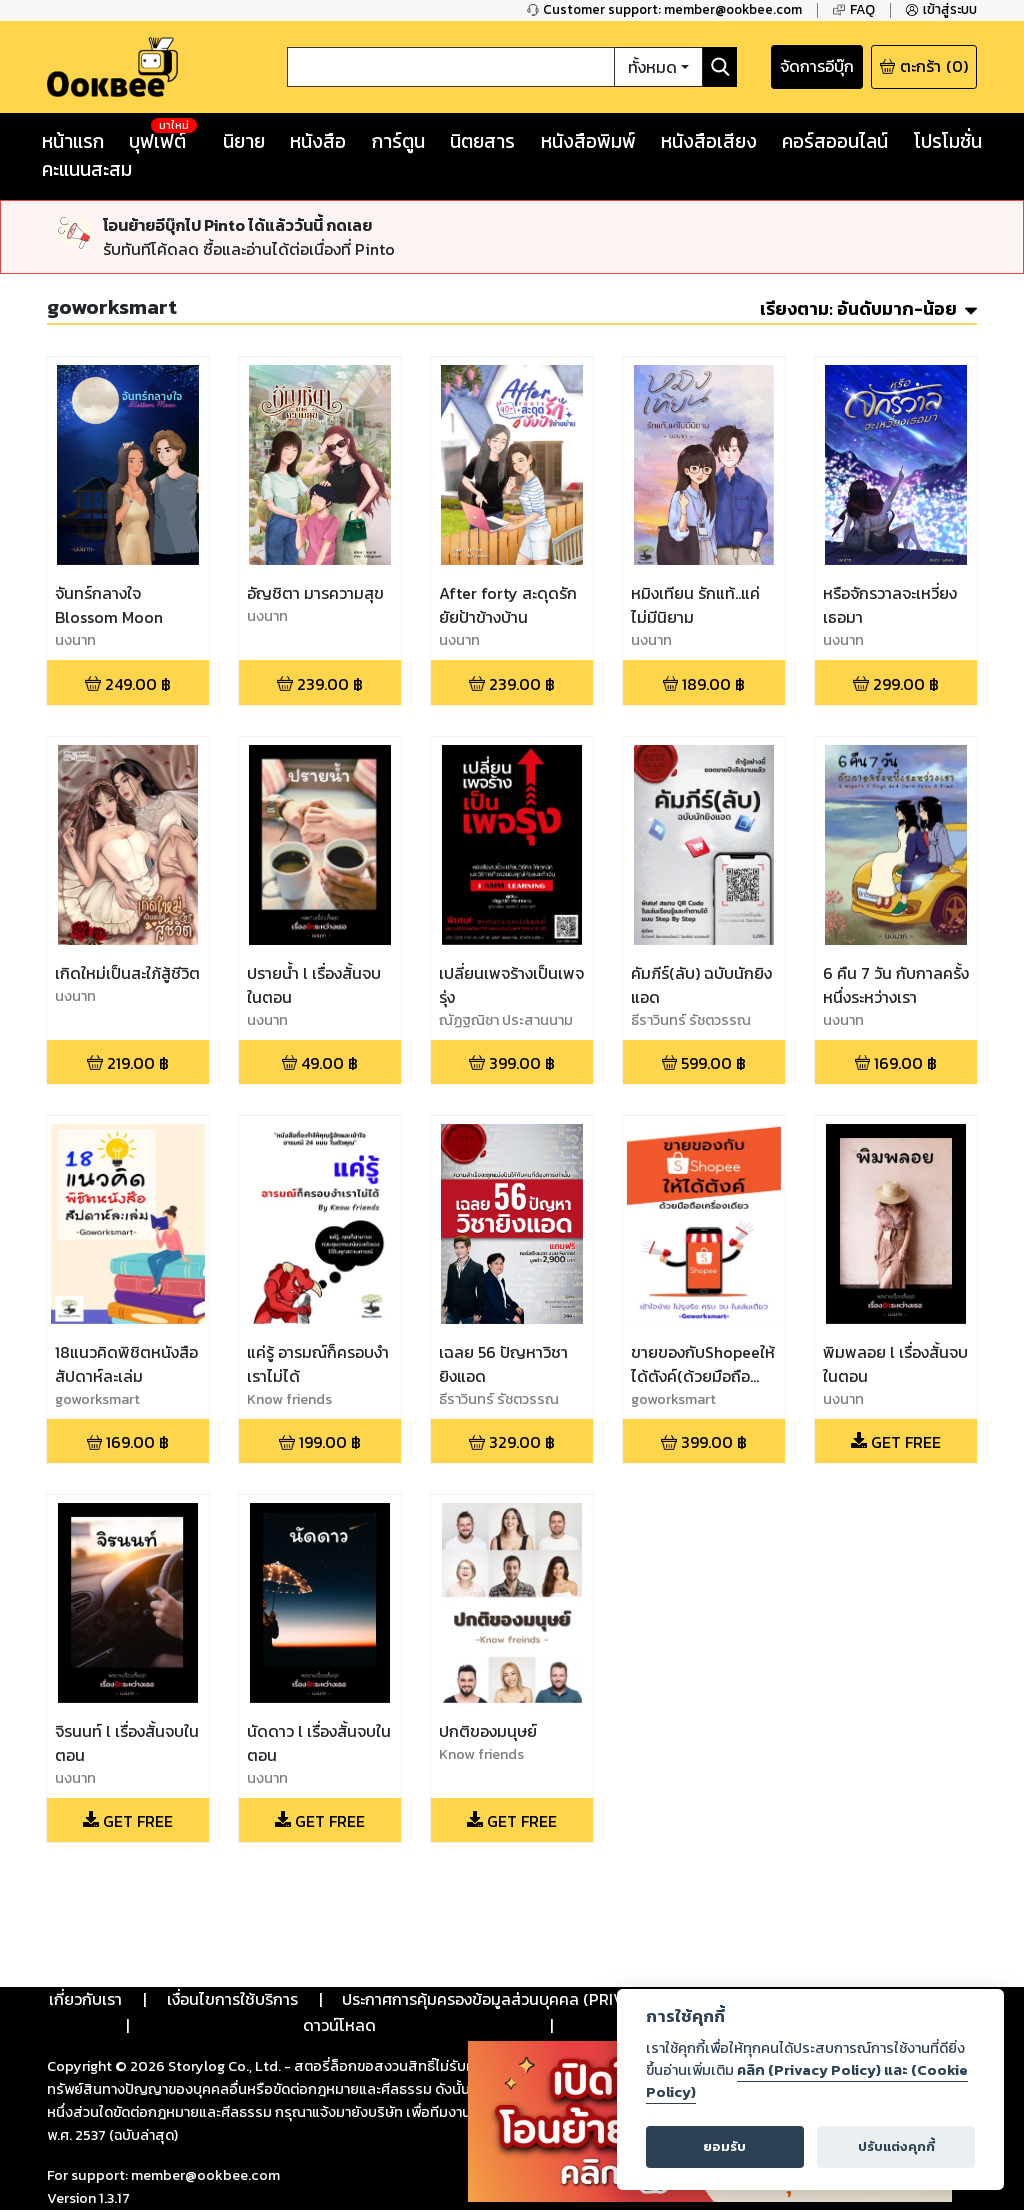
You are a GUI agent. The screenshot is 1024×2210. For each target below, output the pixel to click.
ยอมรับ (724, 2146)
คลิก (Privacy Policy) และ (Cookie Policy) (807, 2081)
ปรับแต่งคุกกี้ (896, 2146)
